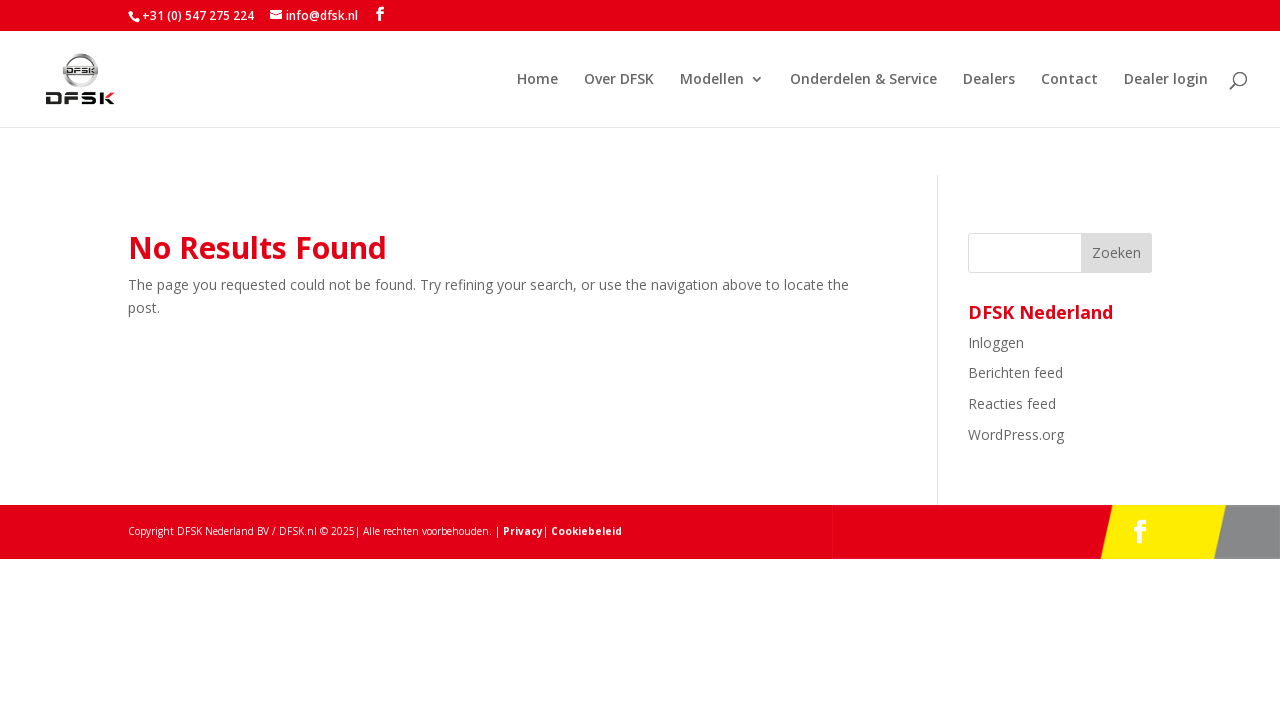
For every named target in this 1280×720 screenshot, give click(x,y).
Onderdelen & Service (863, 80)
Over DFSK (619, 80)
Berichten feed (1015, 372)
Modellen (712, 80)
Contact (1069, 80)
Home (537, 80)
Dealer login (1166, 80)
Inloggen (996, 342)
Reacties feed (1012, 403)
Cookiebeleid (585, 531)
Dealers (989, 80)
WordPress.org (1016, 434)
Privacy (523, 531)
